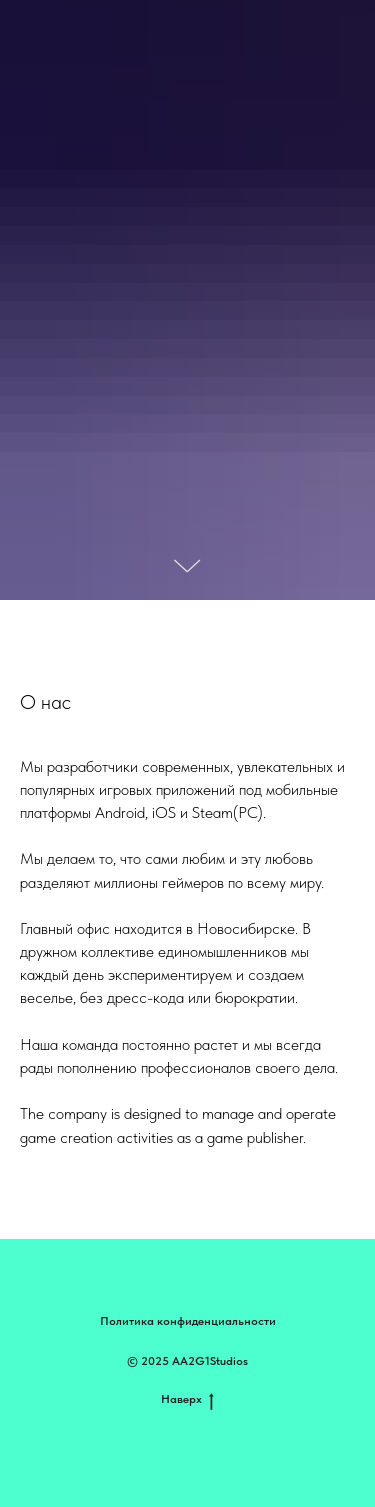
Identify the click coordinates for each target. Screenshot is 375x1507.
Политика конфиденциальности (188, 1321)
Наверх (187, 1399)
